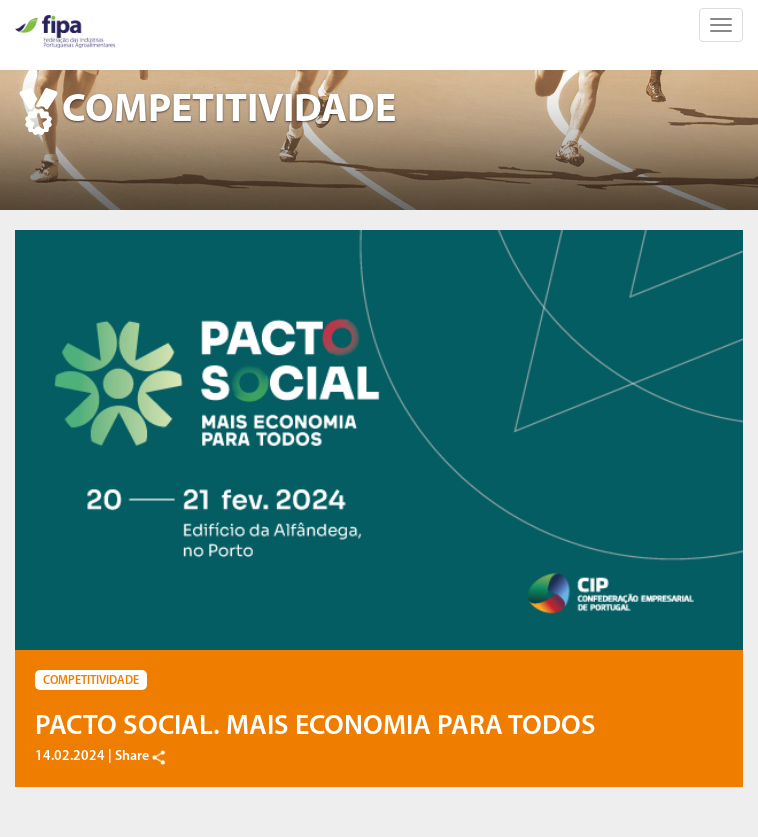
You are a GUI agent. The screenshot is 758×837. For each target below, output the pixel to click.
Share (141, 756)
